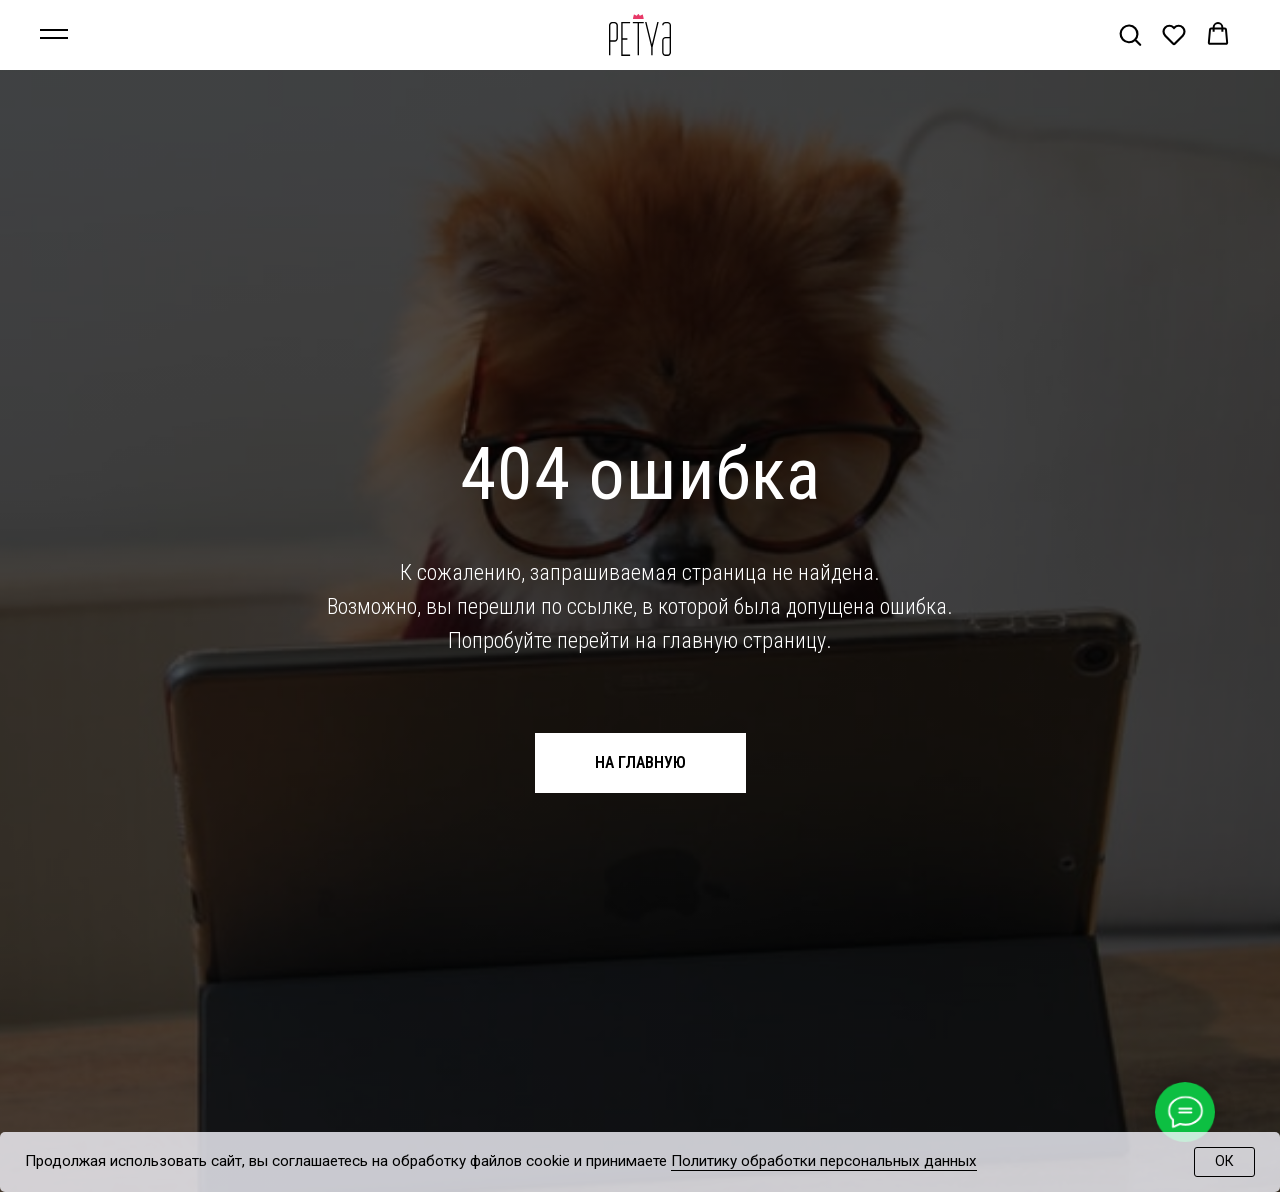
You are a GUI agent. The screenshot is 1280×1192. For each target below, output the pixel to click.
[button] (1130, 34)
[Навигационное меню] (54, 35)
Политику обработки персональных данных (824, 1161)
